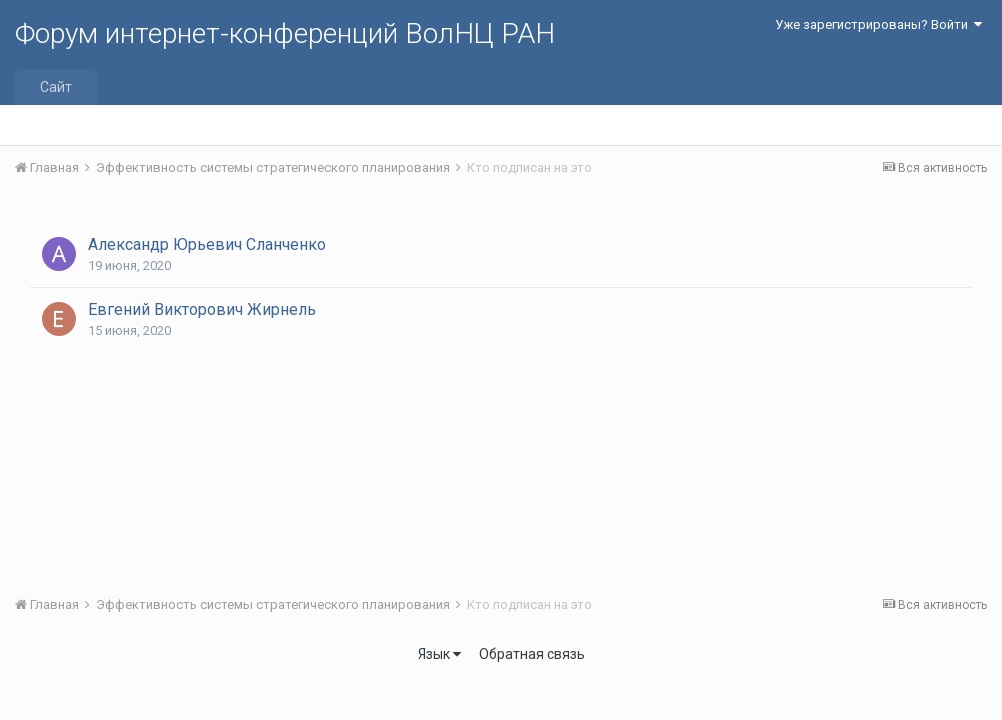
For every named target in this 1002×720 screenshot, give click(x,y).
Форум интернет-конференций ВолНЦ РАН (285, 33)
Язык (439, 654)
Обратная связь (532, 654)
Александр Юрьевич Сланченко (207, 244)
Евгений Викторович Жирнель (202, 309)
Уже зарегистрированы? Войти (878, 24)
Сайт (56, 87)
